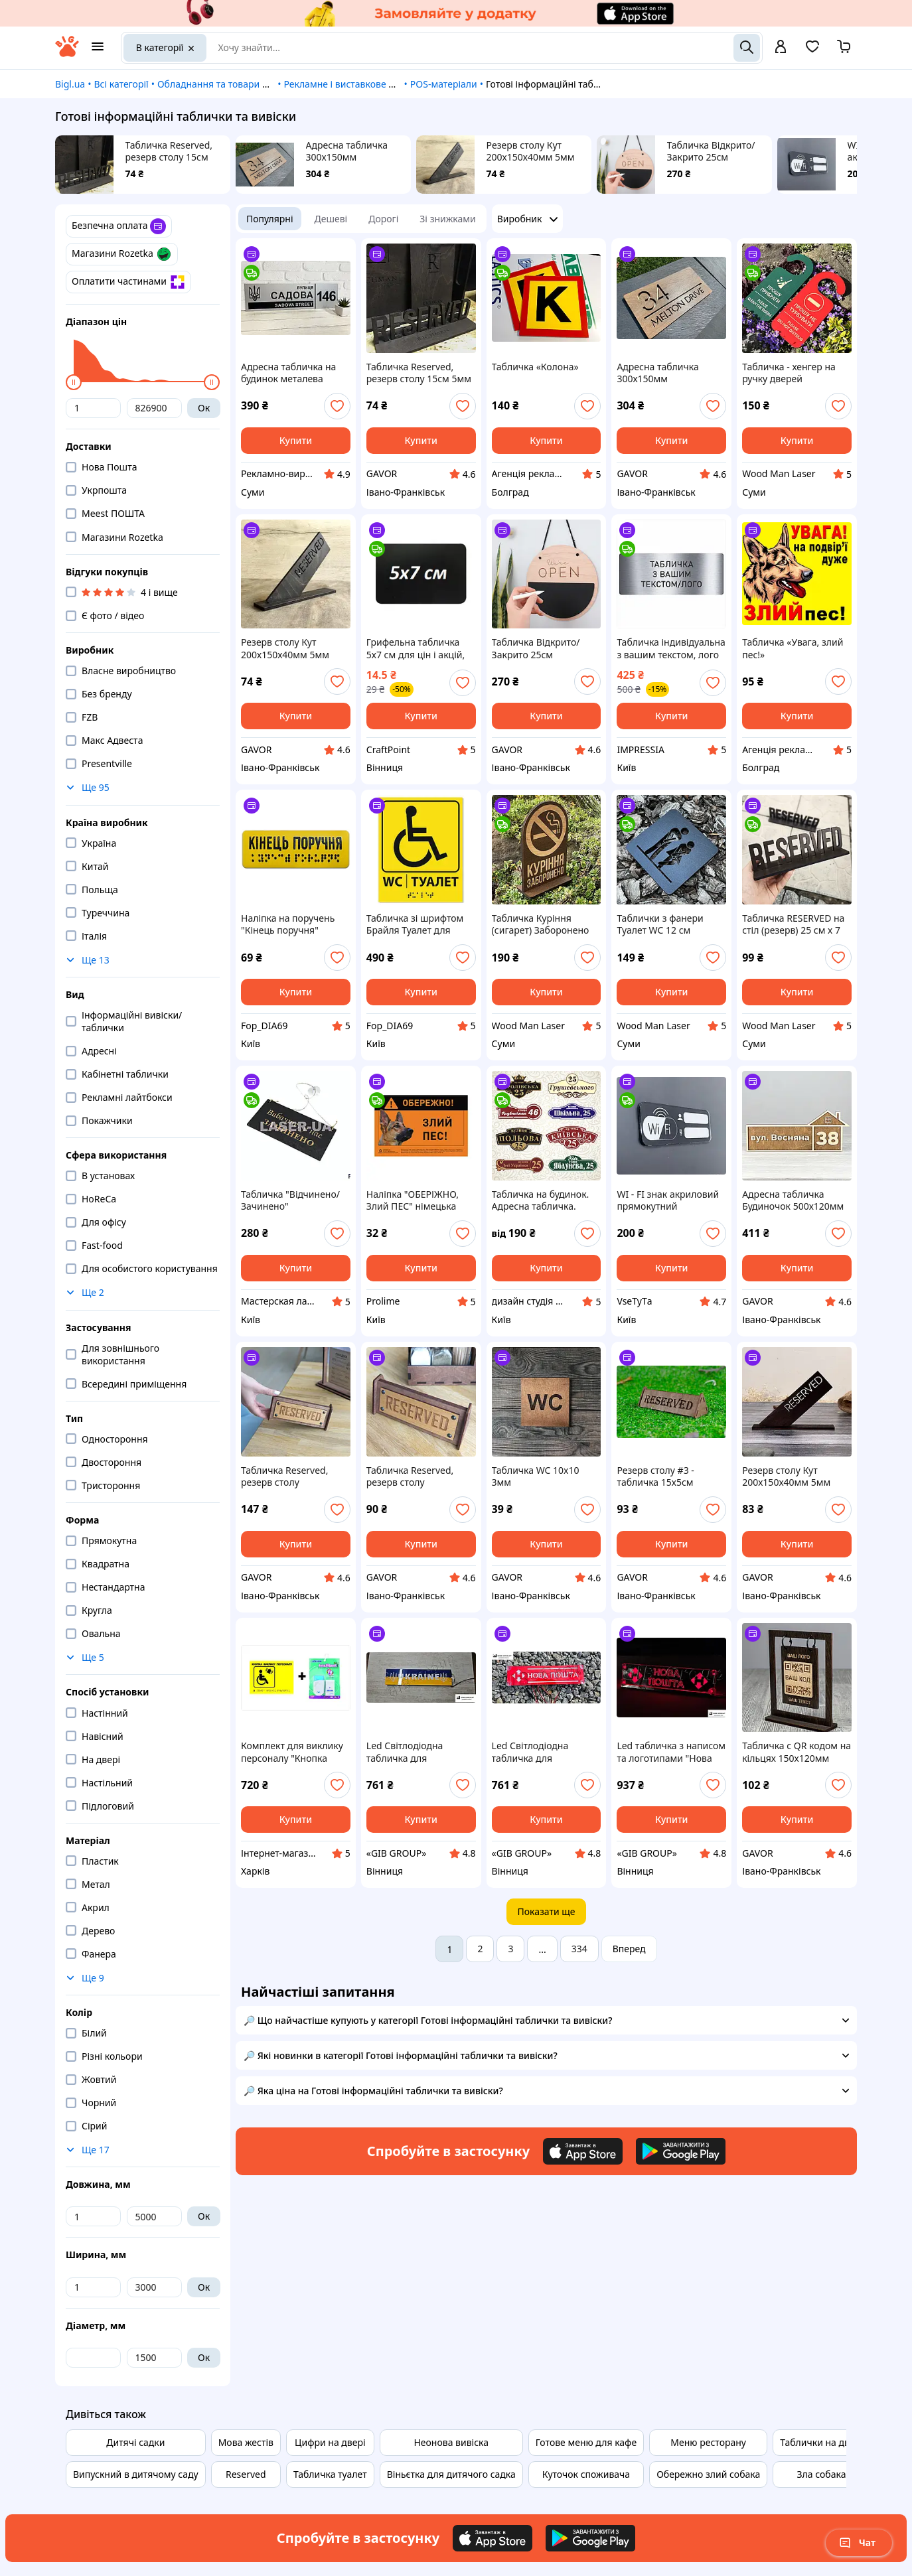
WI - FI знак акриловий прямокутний (668, 1200)
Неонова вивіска (451, 2442)
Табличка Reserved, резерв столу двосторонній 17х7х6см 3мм (294, 1476)
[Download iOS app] (583, 2151)
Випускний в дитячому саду (135, 2474)
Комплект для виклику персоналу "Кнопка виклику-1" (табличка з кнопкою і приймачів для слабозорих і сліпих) (292, 1752)
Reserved (246, 2474)
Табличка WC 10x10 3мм (535, 1476)
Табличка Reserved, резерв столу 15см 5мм (168, 151)
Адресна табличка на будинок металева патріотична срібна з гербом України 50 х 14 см (293, 373)
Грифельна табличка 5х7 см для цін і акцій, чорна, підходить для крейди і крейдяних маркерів (415, 648)
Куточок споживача (586, 2474)
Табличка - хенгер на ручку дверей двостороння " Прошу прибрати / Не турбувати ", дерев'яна (793, 373)
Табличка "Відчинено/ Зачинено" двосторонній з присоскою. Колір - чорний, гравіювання (290, 1200)
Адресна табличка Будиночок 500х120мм (793, 1200)
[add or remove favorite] (337, 406)
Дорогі (383, 218)
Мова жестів (245, 2442)
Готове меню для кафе (586, 2442)
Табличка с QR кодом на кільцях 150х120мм (796, 1752)
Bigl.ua (70, 84)
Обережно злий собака (708, 2474)
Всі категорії (121, 84)
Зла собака (821, 2474)
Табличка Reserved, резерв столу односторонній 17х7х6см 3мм (409, 1476)
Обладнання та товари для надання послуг (254, 84)
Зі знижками (447, 218)
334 (579, 1948)
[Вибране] (812, 50)
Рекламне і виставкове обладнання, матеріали (388, 84)
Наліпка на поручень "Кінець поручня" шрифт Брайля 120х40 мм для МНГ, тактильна (294, 924)
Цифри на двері (330, 2442)
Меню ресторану (708, 2442)
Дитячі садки (135, 2442)
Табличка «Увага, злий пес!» (792, 648)
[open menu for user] (780, 47)
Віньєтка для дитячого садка (451, 2474)
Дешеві (331, 218)
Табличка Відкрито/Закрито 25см (711, 151)
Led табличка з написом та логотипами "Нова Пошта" (671, 1752)
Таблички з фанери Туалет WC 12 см (660, 924)
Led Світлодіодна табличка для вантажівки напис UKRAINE (406, 1752)
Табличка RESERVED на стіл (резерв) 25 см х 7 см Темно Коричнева (793, 924)
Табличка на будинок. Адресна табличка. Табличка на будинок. (540, 1200)
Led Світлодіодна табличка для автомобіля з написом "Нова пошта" (542, 1752)
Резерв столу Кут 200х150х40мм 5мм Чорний (531, 151)
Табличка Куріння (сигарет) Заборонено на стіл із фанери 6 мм (542, 924)
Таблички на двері (821, 2442)
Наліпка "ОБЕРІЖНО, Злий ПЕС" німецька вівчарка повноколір (412, 1200)
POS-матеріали (443, 84)
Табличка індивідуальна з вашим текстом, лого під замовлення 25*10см (671, 648)
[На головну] (67, 53)
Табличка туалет (330, 2474)
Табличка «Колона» (535, 367)
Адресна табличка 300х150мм (347, 151)
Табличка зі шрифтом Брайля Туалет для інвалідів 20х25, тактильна (415, 924)
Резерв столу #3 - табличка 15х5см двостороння (655, 1476)
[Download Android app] (680, 2151)
